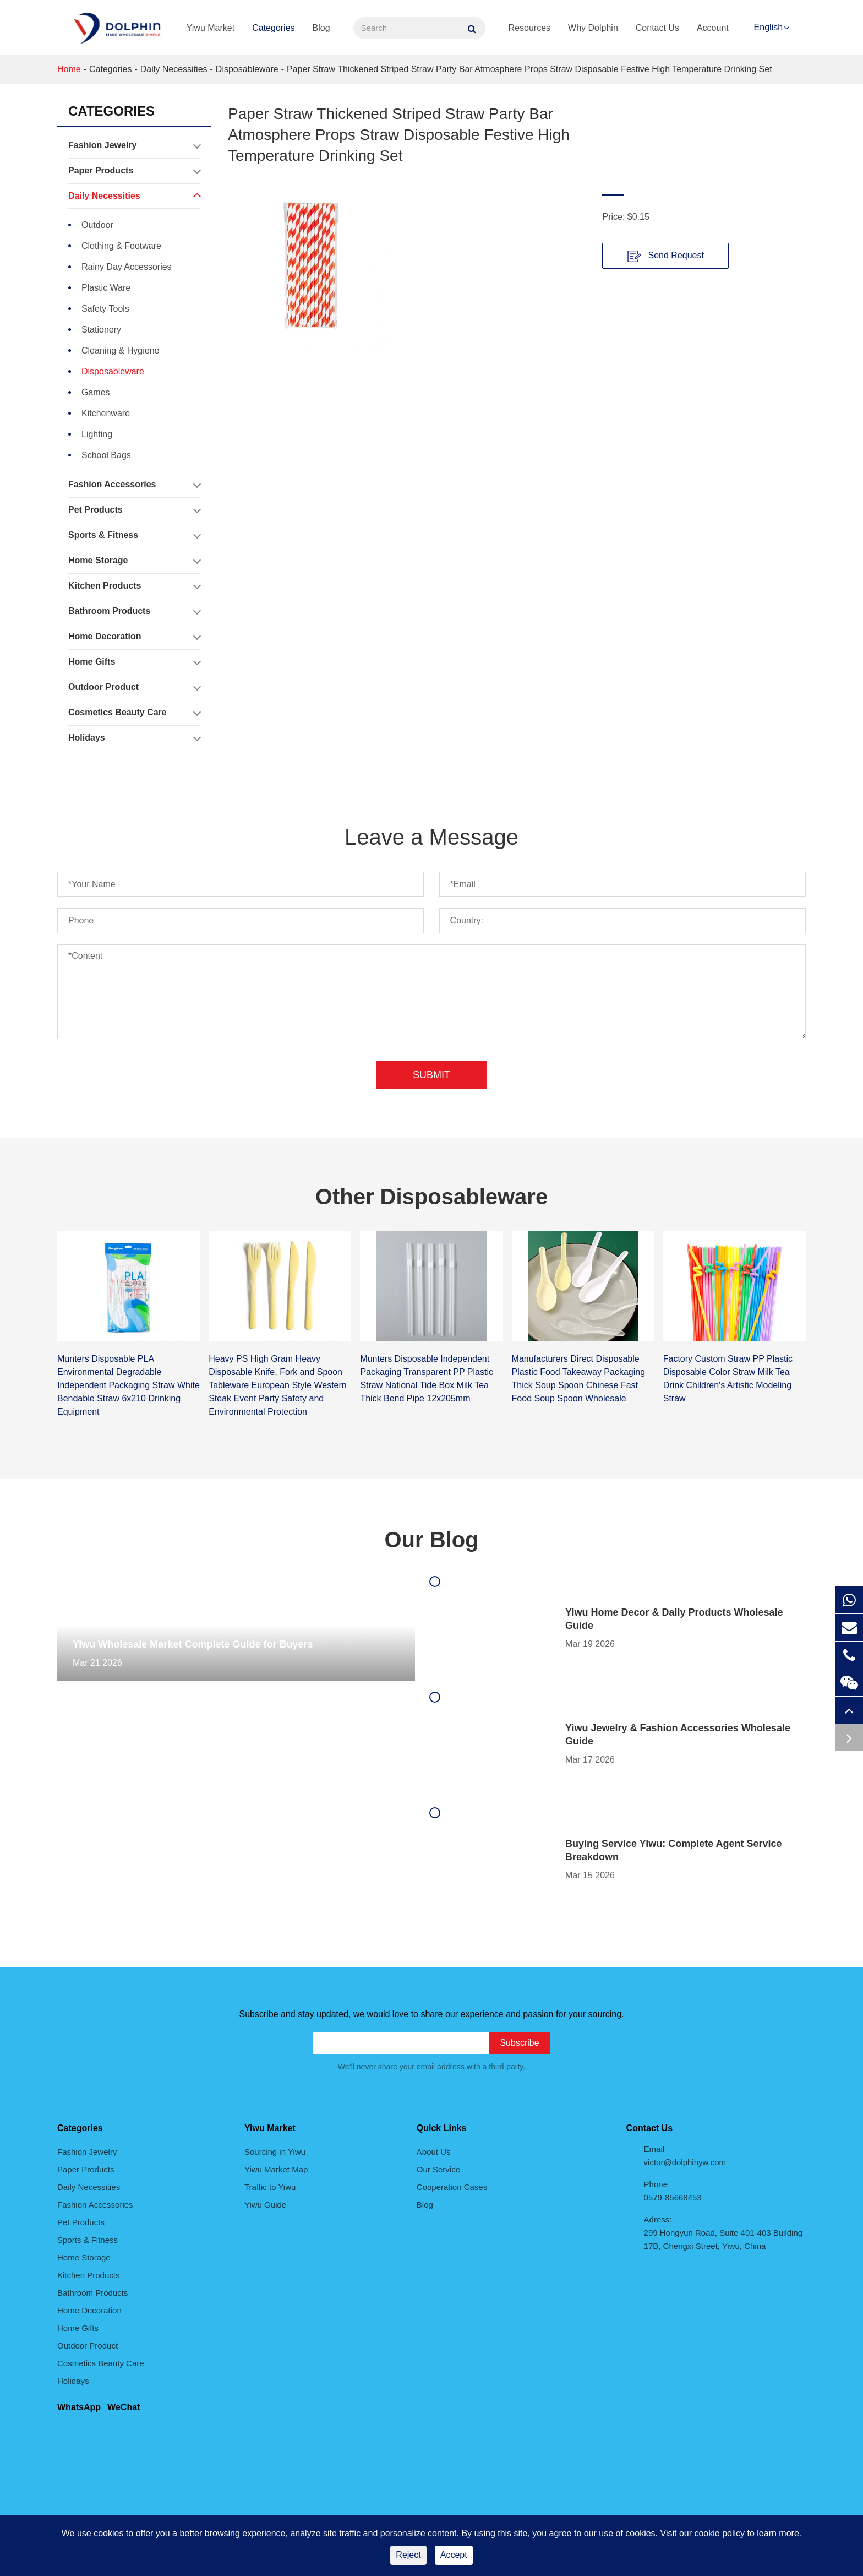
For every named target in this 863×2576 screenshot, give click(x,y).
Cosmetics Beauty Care (134, 712)
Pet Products (134, 510)
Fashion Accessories (134, 484)
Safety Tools (105, 308)
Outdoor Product (134, 687)
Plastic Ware (105, 287)
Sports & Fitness (134, 535)
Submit (431, 1074)
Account (713, 27)
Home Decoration (134, 636)
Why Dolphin (593, 27)
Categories (273, 27)
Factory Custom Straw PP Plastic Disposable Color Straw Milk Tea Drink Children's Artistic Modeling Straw (728, 1378)
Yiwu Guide (265, 2204)
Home (69, 69)
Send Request (665, 256)
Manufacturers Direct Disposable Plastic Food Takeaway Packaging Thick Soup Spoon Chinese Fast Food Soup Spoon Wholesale (579, 1378)
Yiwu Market (210, 27)
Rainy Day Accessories (126, 266)
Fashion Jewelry (134, 145)
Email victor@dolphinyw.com (685, 2155)
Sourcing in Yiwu (274, 2151)
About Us (434, 2151)
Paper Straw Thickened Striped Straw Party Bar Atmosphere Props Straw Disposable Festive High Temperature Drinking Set (529, 69)
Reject (408, 2554)
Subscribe (519, 2042)
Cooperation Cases (452, 2187)
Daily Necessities (173, 69)
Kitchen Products (134, 586)
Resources (529, 27)
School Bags (106, 455)
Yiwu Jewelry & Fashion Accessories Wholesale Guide (677, 1734)
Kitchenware (105, 413)
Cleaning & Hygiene (120, 350)
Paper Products (134, 171)
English (768, 27)
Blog (321, 27)
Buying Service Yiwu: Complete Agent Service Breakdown (673, 1850)
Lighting (96, 434)
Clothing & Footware (121, 246)
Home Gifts (134, 662)
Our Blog (431, 1540)
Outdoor (97, 225)
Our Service (438, 2169)
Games (95, 392)
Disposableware (247, 69)
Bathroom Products (134, 611)
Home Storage (134, 560)
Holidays (134, 738)
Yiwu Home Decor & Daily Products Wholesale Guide (674, 1619)
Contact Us (657, 27)
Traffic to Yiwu (270, 2187)
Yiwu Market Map (276, 2169)
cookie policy (719, 2533)
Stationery (101, 329)
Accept (453, 2554)
